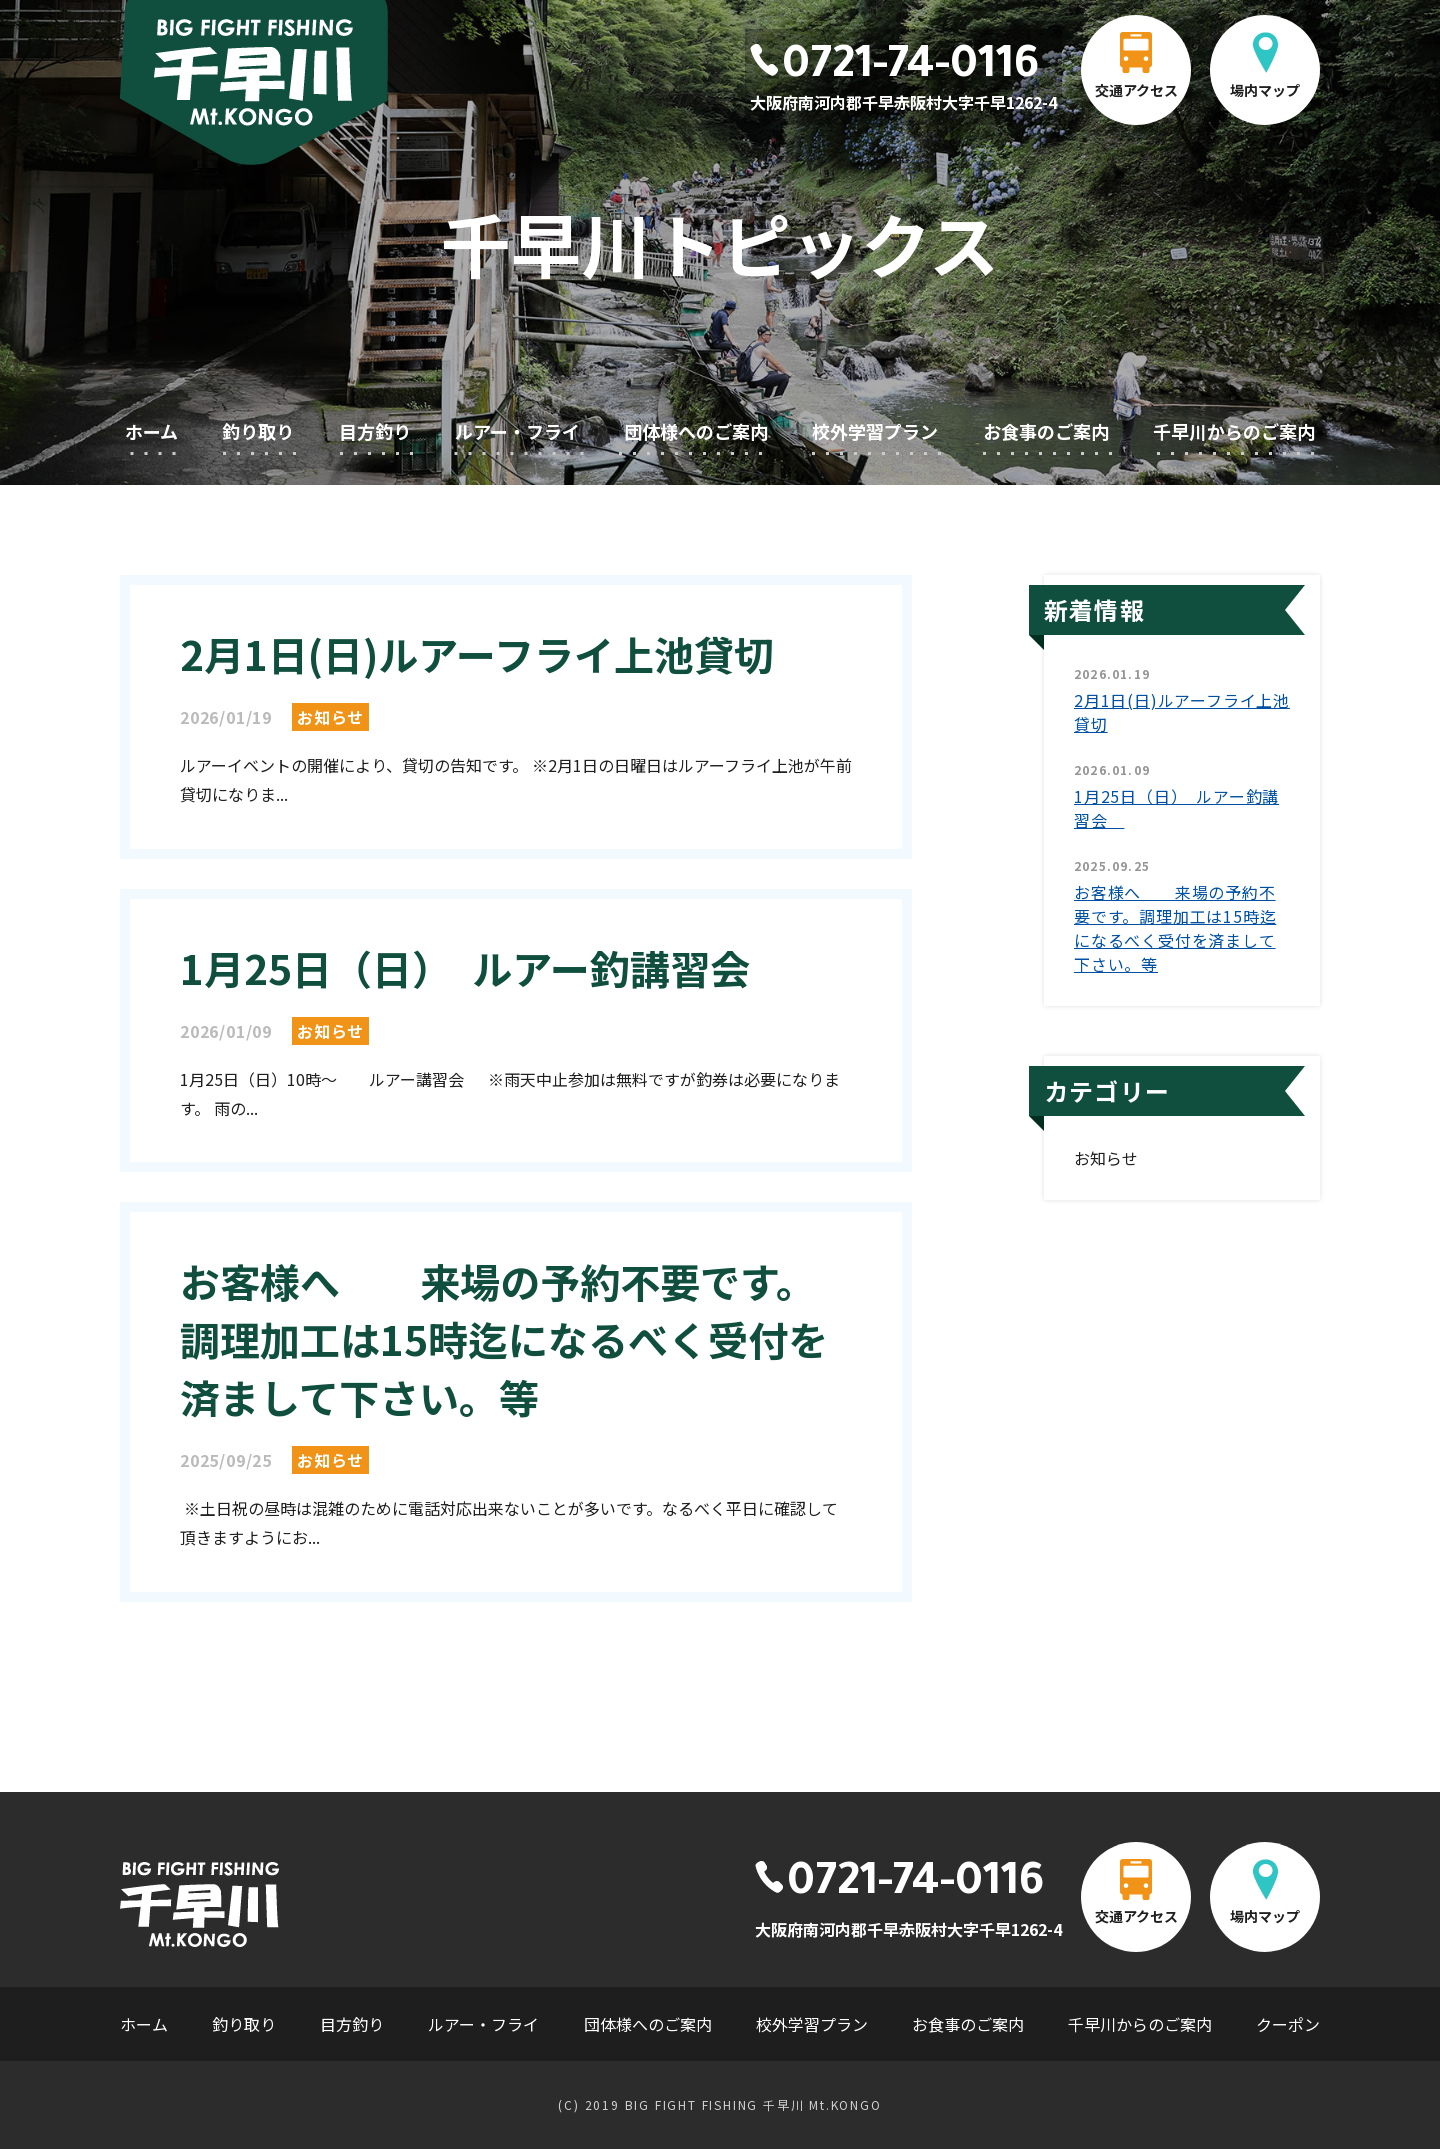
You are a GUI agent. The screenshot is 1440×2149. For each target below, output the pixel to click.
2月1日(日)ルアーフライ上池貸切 (477, 654)
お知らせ (330, 717)
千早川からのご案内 (1234, 431)
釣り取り (258, 431)
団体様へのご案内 (696, 431)
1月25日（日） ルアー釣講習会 (485, 968)
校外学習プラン (875, 431)
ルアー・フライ (517, 431)
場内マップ (1265, 90)
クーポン (1288, 2024)
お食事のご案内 (1046, 431)
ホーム (151, 431)
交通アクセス (1136, 90)
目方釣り (375, 431)
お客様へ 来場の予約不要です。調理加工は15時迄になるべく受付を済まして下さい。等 (504, 1339)
